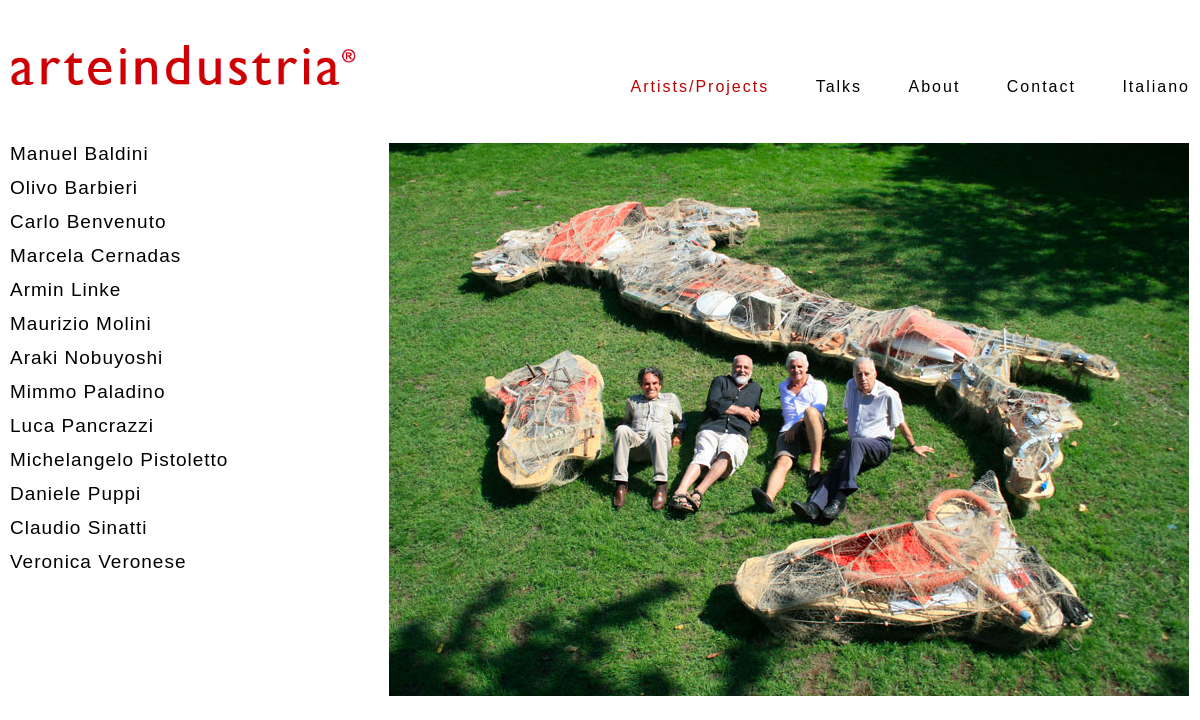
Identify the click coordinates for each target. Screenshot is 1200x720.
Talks (839, 86)
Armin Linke (65, 289)
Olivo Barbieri (74, 187)
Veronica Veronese (98, 561)
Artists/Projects (700, 86)
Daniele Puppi (75, 493)
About (935, 86)
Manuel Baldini (79, 153)
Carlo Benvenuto (88, 221)
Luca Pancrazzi (82, 425)
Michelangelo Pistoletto (119, 459)
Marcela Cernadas (95, 255)
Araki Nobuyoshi (86, 357)
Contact (1041, 86)
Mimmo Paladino (88, 391)
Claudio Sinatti (79, 527)
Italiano (1156, 86)
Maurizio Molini (81, 323)
